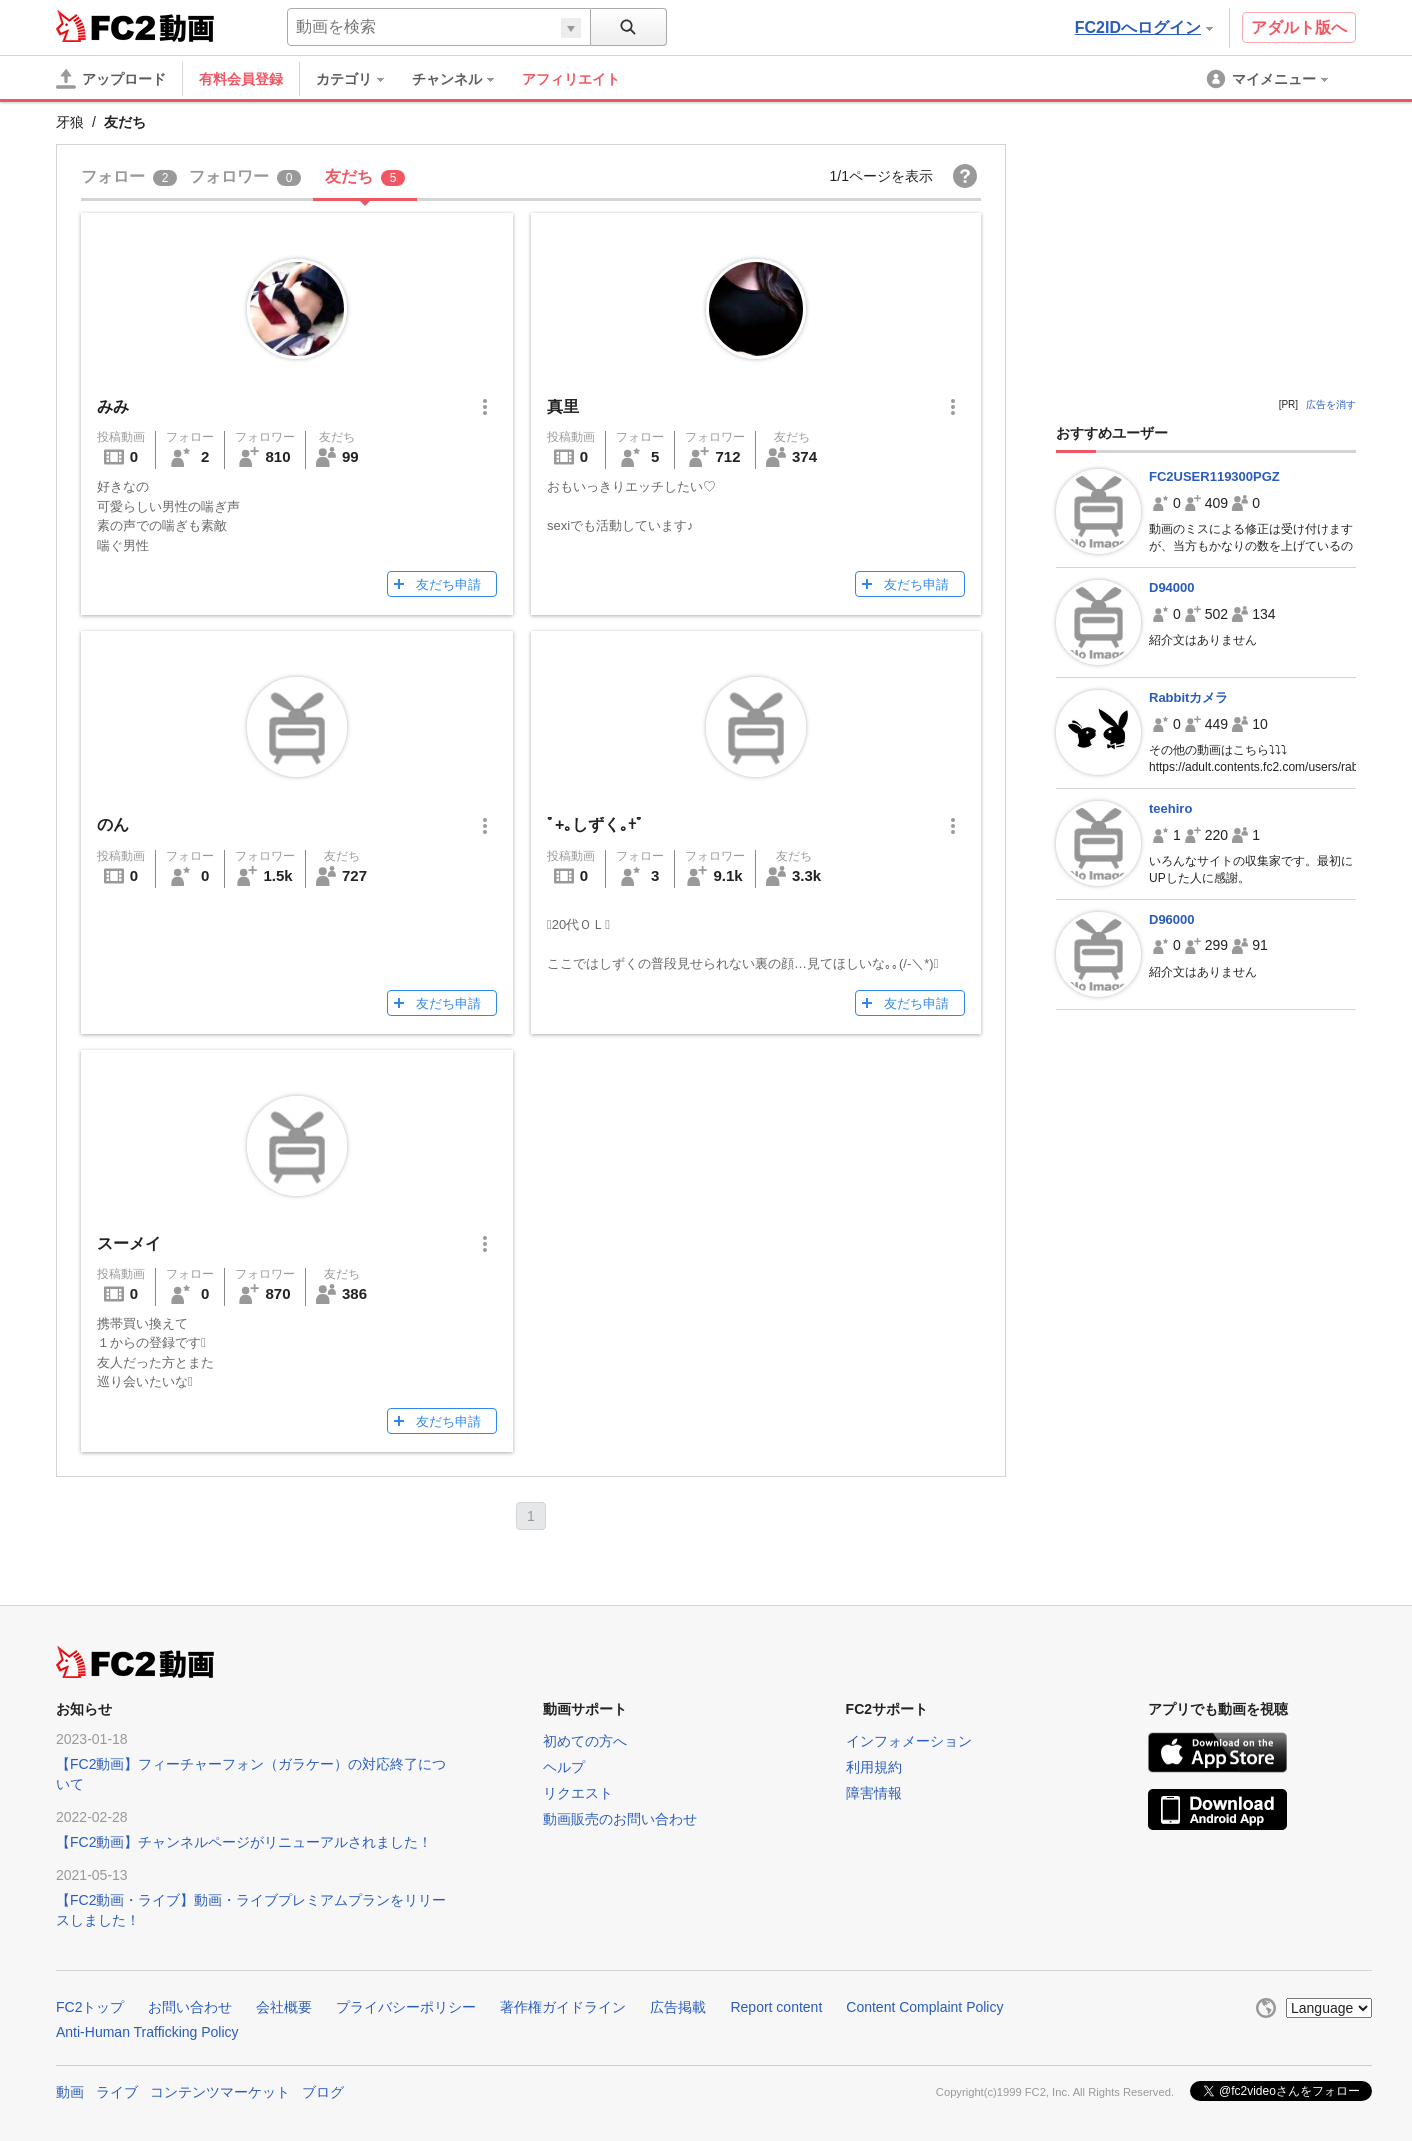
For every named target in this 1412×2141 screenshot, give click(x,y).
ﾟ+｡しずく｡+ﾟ (595, 824)
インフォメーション (909, 1741)
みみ (113, 406)
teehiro (1170, 808)
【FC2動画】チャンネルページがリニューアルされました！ (244, 1842)
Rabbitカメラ (1188, 697)
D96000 (1172, 919)
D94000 (1172, 587)
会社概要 (284, 2007)
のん (113, 824)
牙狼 (70, 122)
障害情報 (874, 1793)
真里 (563, 406)
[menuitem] (360, 79)
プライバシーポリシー (406, 2007)
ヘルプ (564, 1767)
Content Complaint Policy (924, 2007)
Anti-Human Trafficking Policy (147, 2032)
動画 (70, 2092)
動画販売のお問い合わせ (620, 1819)
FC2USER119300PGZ (1214, 476)
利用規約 (874, 1767)
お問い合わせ (190, 2007)
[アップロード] (111, 79)
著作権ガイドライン (563, 2007)
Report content (776, 2007)
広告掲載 (678, 2007)
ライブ (117, 2092)
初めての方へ (585, 1741)
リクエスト (578, 1793)
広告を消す (1331, 404)
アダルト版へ (1299, 27)
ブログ (323, 2092)
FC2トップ (90, 2007)
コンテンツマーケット (220, 2092)
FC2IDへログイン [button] (1144, 27)
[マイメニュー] (1269, 79)
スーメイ (129, 1243)
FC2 (105, 26)
